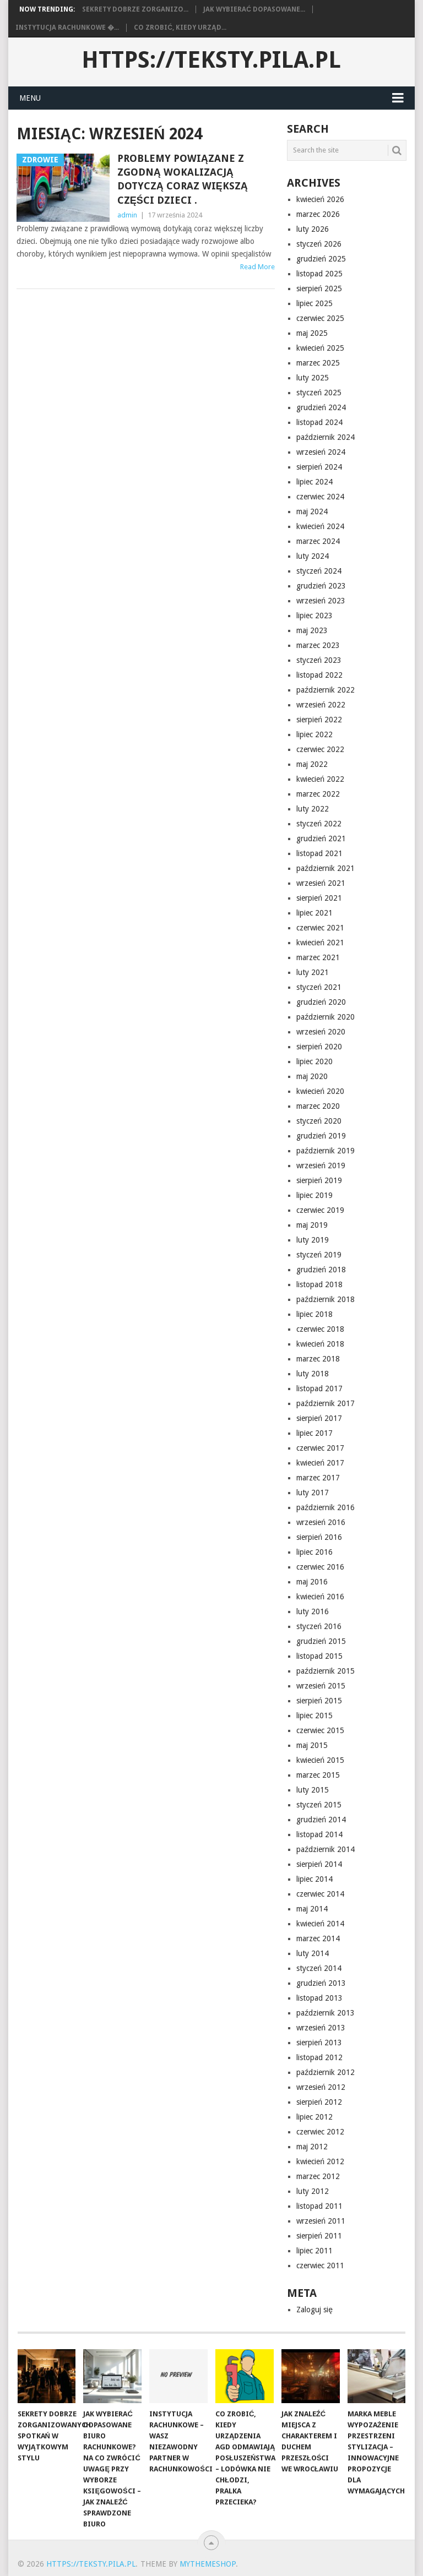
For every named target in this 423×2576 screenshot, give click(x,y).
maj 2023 (312, 630)
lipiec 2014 (314, 1879)
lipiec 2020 (314, 1061)
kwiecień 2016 (320, 1596)
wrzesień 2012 (320, 2087)
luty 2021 (312, 972)
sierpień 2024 (319, 466)
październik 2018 (325, 1299)
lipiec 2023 (314, 615)
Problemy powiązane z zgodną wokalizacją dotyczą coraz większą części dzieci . (182, 179)
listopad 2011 (319, 2206)
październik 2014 (325, 1849)
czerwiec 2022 (320, 749)
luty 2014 (312, 1953)
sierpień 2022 (319, 719)
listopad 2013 (319, 1998)
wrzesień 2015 (320, 1685)
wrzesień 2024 (320, 452)
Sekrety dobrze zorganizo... (135, 9)
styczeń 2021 (318, 987)
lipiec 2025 (314, 303)
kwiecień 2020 (320, 1091)
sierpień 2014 (319, 1864)
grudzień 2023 (321, 585)
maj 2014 (312, 1908)
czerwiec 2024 (320, 496)
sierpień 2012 (319, 2102)
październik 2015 (325, 1670)
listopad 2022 (319, 675)
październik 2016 (325, 1507)
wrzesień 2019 (320, 1165)
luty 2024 (312, 556)
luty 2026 (312, 229)
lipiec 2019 (314, 1195)
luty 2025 (312, 377)
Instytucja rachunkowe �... (67, 27)
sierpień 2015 (319, 1700)
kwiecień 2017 (320, 1462)
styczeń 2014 (318, 1968)
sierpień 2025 (319, 288)
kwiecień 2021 (320, 942)
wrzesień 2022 (320, 704)
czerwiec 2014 (320, 1893)
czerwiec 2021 (320, 927)
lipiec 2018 (314, 1314)
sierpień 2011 (319, 2235)
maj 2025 (312, 333)
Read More (257, 267)
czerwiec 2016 (320, 1566)
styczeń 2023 (318, 660)
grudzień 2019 (321, 1135)
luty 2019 (312, 1239)
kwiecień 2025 (320, 348)
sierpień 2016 (319, 1537)
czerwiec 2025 (320, 318)
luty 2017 (312, 1492)
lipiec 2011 (314, 2250)
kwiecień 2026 (320, 199)
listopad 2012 (319, 2057)
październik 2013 (325, 2012)
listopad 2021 (319, 853)
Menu (30, 98)
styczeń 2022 (318, 823)
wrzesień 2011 (320, 2220)
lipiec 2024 (314, 481)
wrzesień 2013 (320, 2027)
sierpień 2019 (319, 1180)
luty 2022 (312, 808)
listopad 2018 (319, 1284)
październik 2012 (325, 2072)
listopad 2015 (319, 1656)
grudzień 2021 (321, 838)
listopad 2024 (319, 422)
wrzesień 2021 (320, 883)
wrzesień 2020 (320, 1031)
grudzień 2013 (321, 1983)
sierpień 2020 (319, 1046)
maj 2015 (312, 1745)
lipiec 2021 (314, 912)
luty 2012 (312, 2191)
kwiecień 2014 (320, 1923)
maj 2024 (312, 511)
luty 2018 (312, 1373)
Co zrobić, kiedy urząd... (180, 27)
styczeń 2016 (318, 1626)
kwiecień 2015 (320, 1760)
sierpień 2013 (319, 2042)
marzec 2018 (318, 1358)
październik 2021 (325, 868)
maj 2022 (312, 764)
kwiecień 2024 (320, 526)
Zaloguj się (314, 2309)
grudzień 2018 (321, 1269)
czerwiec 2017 (320, 1448)
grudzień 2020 (321, 1002)
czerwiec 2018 (320, 1329)
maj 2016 (312, 1581)
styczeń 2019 (318, 1254)
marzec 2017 (318, 1477)
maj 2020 (312, 1076)
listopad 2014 (319, 1834)
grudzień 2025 (321, 258)
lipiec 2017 (314, 1433)
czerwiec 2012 (320, 2131)
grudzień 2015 (321, 1641)
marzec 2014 (318, 1938)
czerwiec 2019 (320, 1210)
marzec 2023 (318, 645)
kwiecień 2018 (320, 1343)
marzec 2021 (318, 957)
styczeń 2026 (318, 243)
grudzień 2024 (321, 407)
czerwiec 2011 (320, 2265)
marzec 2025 (318, 362)
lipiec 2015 (314, 1715)
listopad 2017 (319, 1388)
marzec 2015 (318, 1775)
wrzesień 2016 (320, 1522)
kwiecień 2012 (320, 2161)
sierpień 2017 (319, 1418)
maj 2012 (312, 2146)
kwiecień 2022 (320, 779)
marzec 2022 (318, 793)
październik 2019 (325, 1150)
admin (127, 215)
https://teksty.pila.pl (211, 60)
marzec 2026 (318, 214)
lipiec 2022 (314, 734)
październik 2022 (325, 689)
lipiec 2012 (314, 2116)
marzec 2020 (318, 1106)
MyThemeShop (208, 2563)
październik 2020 (325, 1016)
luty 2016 (312, 1611)
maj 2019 (312, 1225)
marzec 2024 (318, 541)
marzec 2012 (318, 2176)
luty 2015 (312, 1789)
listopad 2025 (319, 273)
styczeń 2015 (318, 1804)
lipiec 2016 (314, 1552)
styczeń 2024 (318, 571)
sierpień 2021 (319, 898)
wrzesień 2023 (320, 600)
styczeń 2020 (318, 1121)
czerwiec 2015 (320, 1730)
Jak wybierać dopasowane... (254, 9)
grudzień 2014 (321, 1819)
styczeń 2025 (318, 392)
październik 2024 (325, 437)
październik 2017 (325, 1403)
